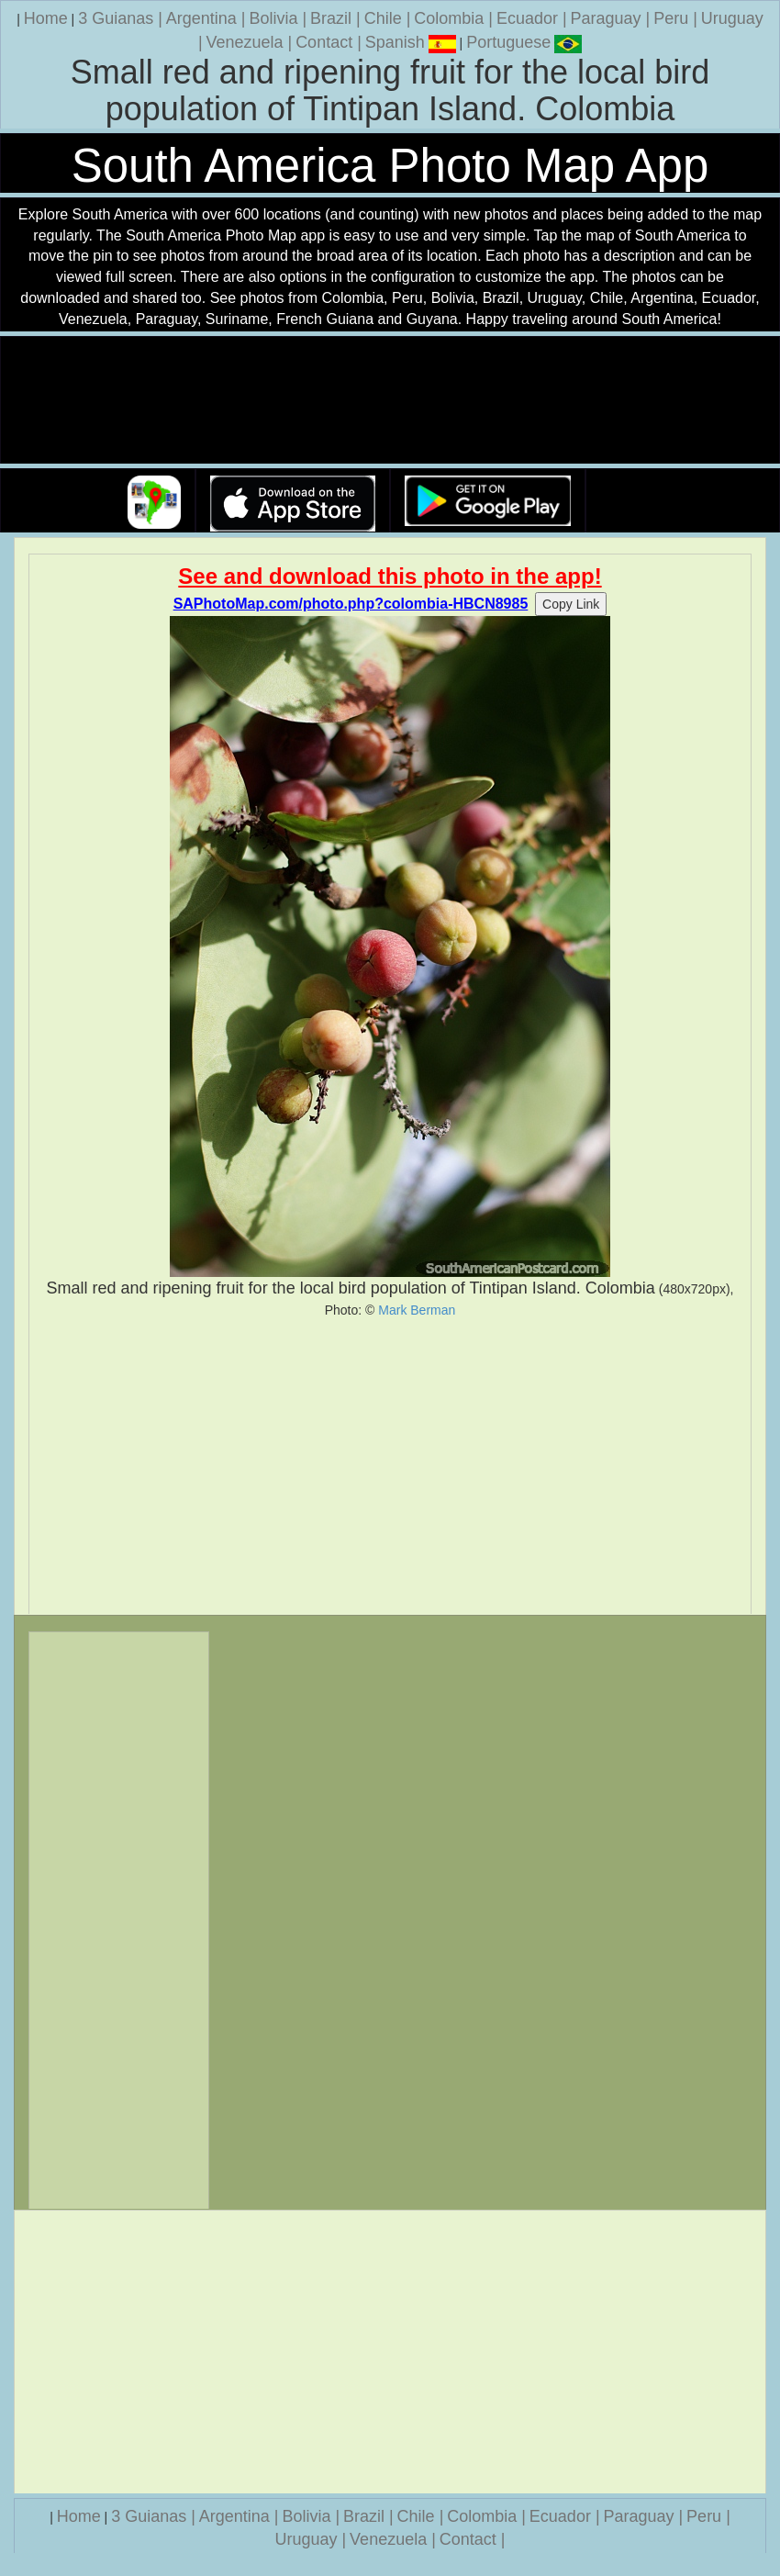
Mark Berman (416, 1310)
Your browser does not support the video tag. (390, 400)
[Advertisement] (390, 1466)
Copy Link (570, 604)
